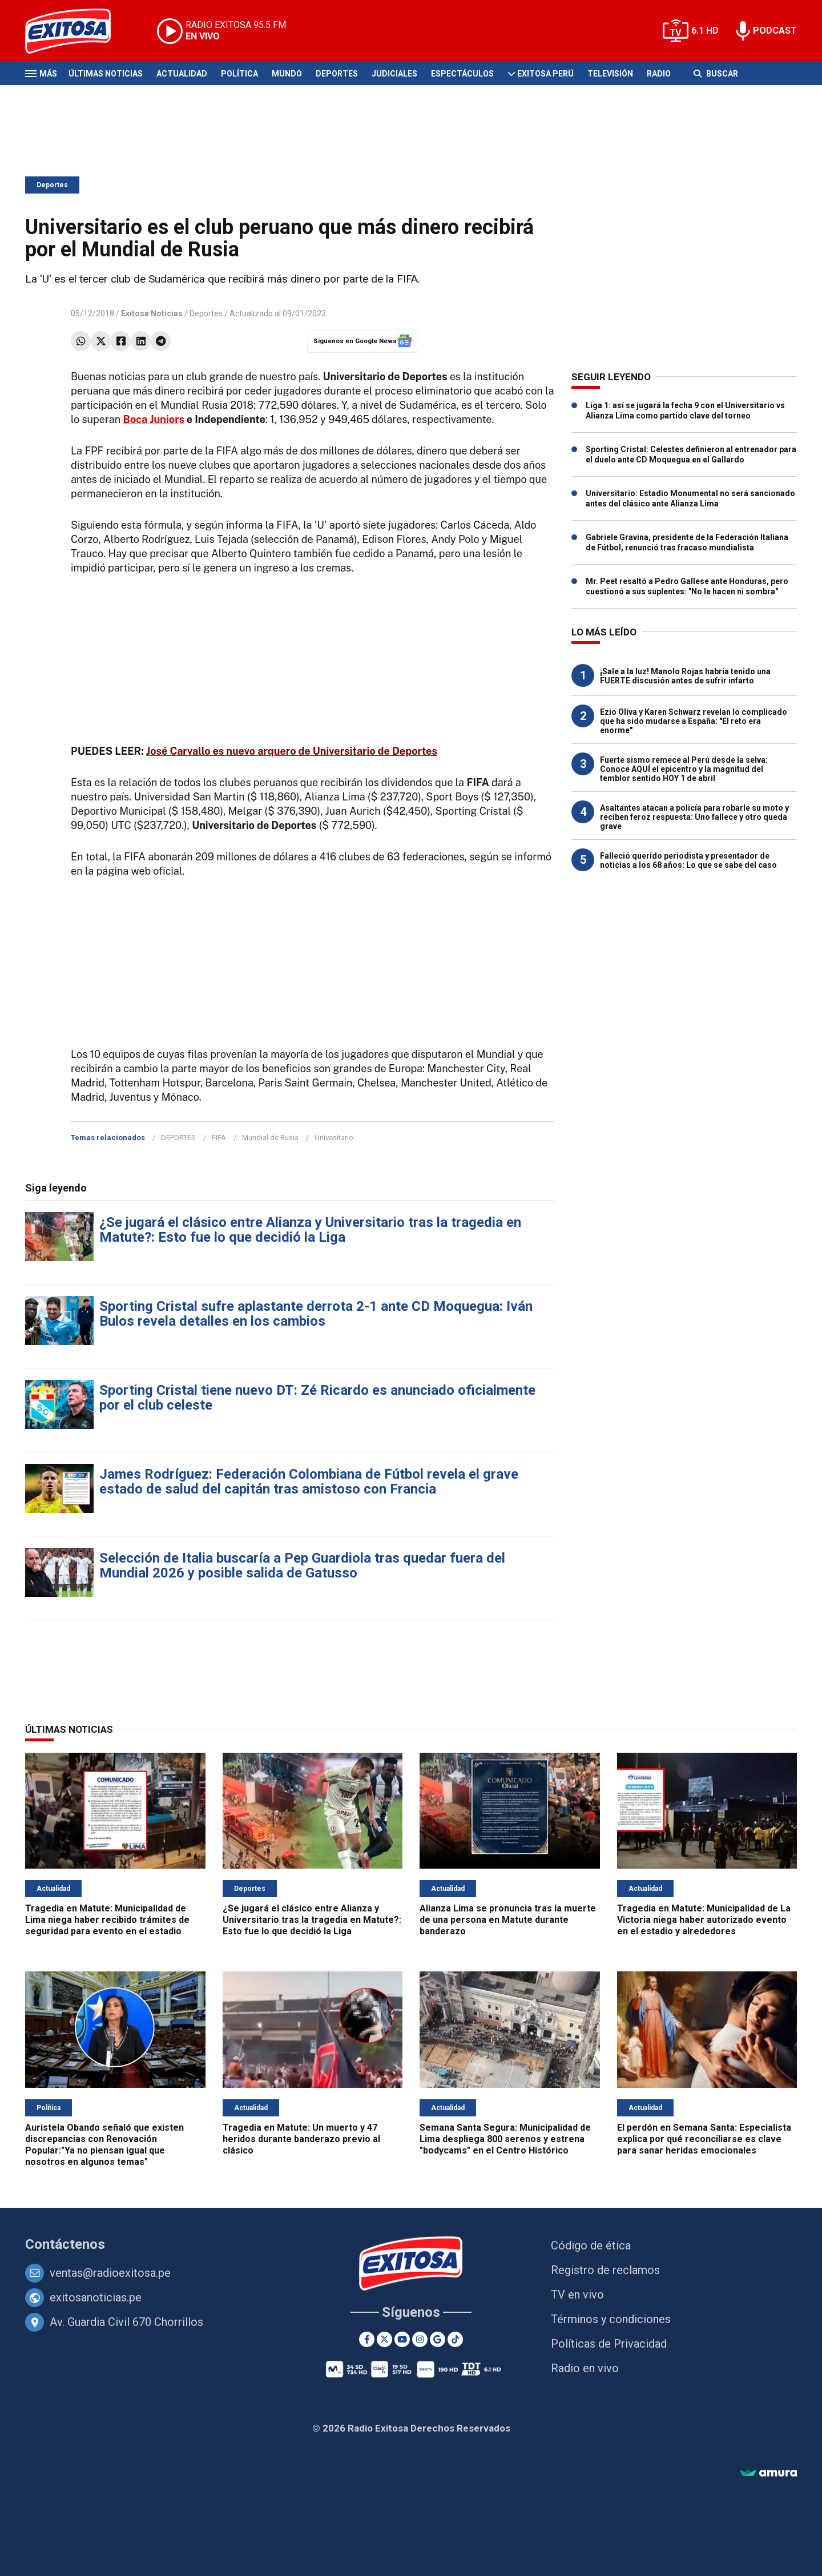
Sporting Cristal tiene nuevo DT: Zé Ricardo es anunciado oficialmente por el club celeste (317, 1397)
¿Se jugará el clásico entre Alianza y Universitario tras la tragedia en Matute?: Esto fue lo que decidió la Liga (310, 1229)
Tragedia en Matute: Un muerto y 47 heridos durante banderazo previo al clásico (301, 2139)
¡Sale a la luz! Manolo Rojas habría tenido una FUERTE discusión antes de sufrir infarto (685, 676)
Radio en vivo (585, 2368)
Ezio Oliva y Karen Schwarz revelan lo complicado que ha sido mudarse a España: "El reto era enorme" (693, 721)
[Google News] (437, 2339)
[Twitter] (384, 2339)
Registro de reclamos (605, 2270)
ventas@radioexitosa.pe (110, 2273)
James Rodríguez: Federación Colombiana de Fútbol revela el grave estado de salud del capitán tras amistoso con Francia (308, 1481)
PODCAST (775, 30)
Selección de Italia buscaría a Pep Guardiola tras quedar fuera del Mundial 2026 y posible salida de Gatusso (302, 1565)
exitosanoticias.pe (96, 2297)
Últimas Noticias (105, 73)
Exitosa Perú (545, 73)
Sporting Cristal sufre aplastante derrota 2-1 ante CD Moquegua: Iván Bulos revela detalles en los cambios (316, 1313)
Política (239, 73)
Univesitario (334, 1137)
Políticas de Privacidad (609, 2343)
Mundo (287, 73)
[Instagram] (420, 2339)
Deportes (337, 73)
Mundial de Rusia (270, 1137)
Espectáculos (462, 73)
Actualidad (181, 73)
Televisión (610, 73)
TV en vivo (577, 2294)
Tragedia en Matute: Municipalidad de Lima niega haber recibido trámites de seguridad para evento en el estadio (107, 1920)
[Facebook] (366, 2339)
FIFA (219, 1137)
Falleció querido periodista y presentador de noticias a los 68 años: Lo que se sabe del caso (688, 860)
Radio (659, 73)
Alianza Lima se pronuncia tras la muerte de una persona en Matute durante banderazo (508, 1920)
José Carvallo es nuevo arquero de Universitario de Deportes (291, 751)
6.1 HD (705, 30)
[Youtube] (402, 2339)
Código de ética (591, 2245)
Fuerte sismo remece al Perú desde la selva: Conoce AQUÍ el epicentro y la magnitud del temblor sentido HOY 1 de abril (684, 769)
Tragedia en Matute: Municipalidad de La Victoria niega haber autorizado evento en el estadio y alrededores (704, 1920)
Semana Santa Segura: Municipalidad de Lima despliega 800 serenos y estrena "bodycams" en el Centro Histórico (505, 2139)
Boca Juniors (153, 419)
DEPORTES (178, 1137)
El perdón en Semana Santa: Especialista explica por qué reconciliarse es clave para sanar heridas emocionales (704, 2139)
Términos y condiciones (611, 2319)
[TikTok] (455, 2339)
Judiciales (394, 73)
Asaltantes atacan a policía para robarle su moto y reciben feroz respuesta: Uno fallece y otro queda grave (694, 817)
